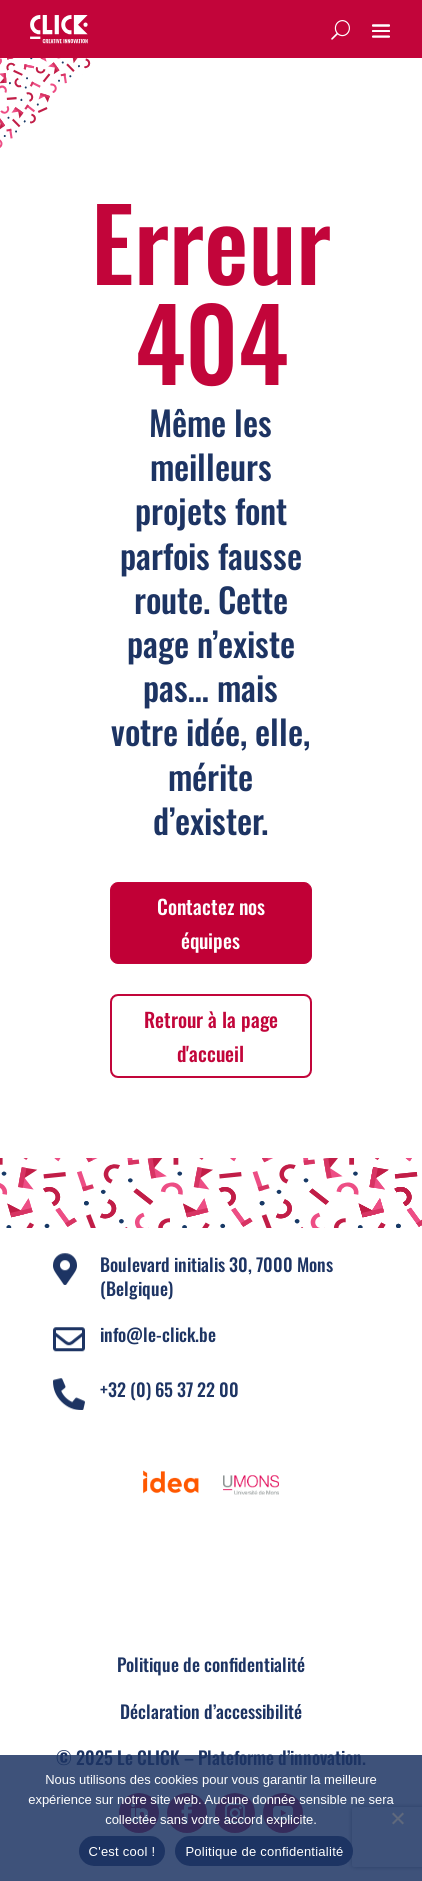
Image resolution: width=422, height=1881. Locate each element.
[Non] (397, 1818)
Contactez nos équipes (211, 923)
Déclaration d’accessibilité (211, 1711)
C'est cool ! (122, 1851)
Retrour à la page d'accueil (211, 1036)
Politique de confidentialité (211, 1664)
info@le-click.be (158, 1334)
